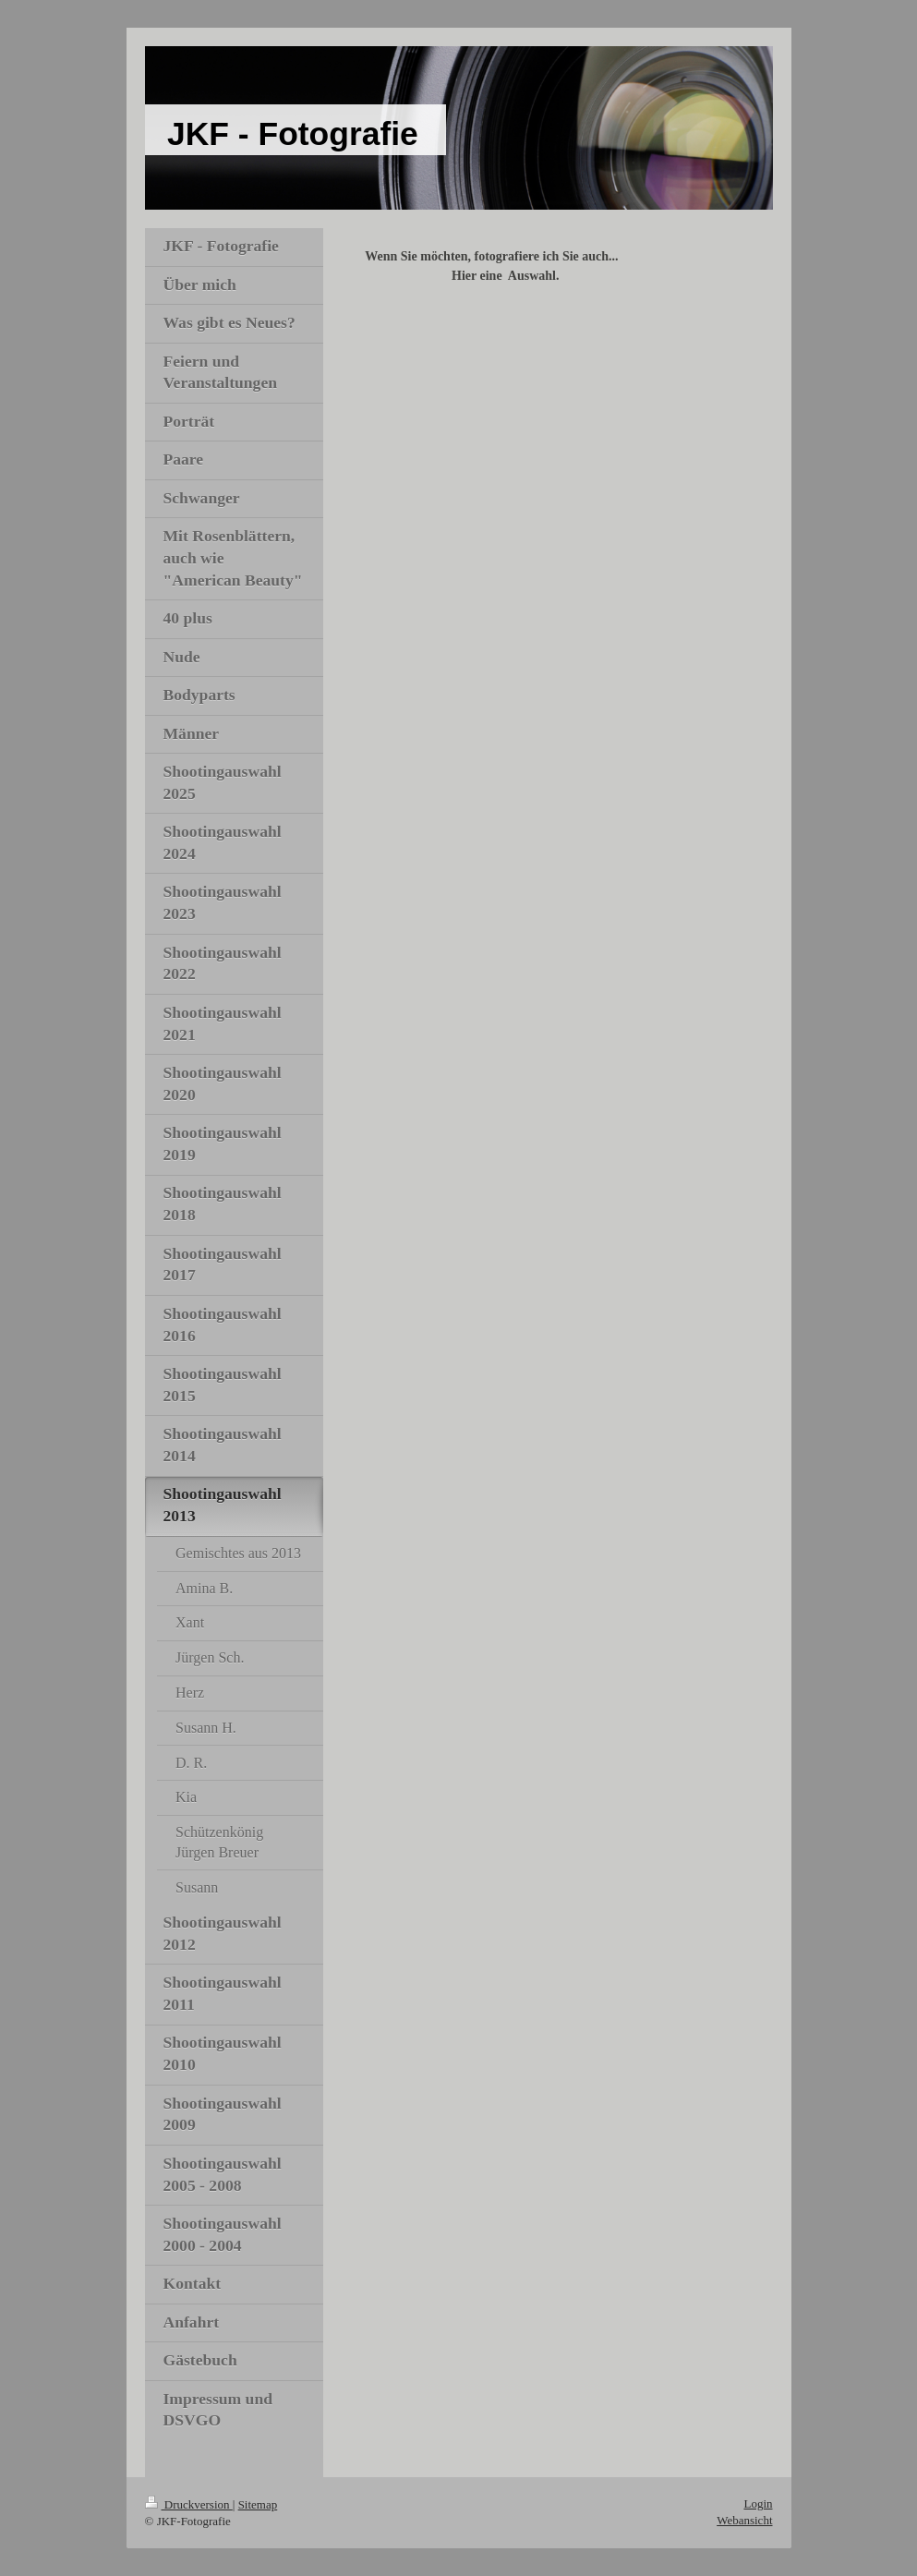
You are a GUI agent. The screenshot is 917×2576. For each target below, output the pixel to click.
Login (757, 2503)
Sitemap (258, 2504)
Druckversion (189, 2504)
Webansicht (744, 2520)
